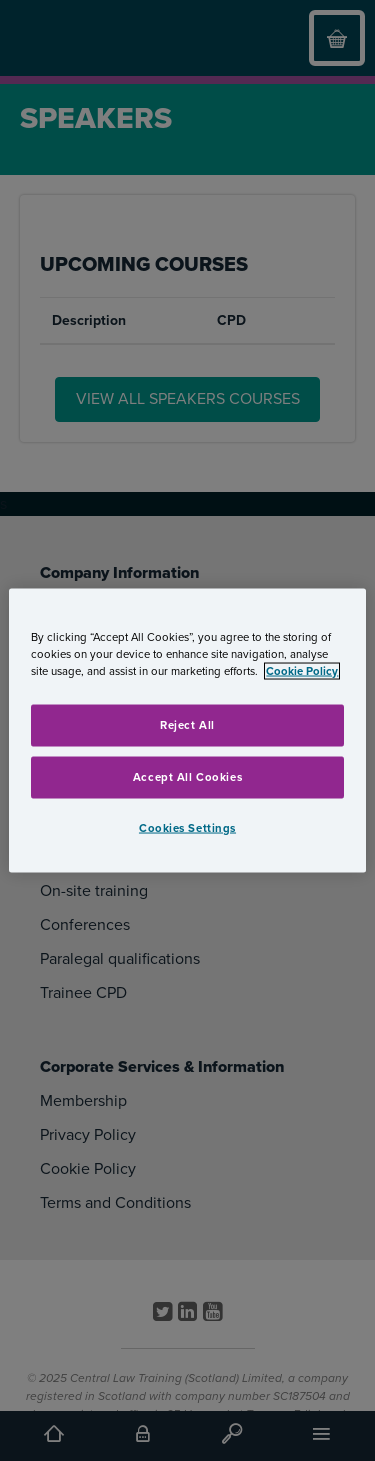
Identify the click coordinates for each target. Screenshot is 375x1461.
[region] (187, 730)
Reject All (187, 724)
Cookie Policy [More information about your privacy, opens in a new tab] (302, 670)
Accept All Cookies (187, 776)
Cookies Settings (187, 827)
